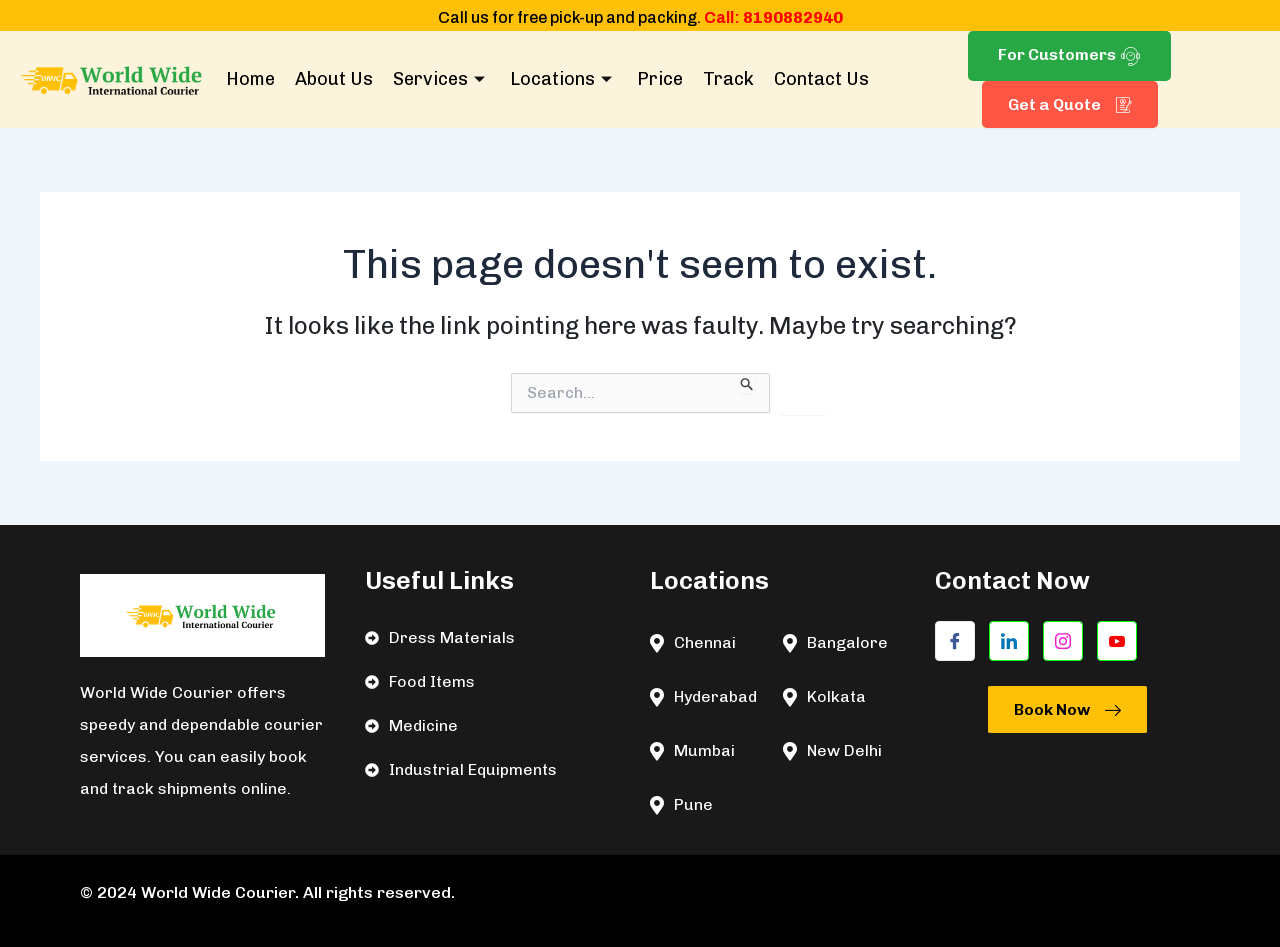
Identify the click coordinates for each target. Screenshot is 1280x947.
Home (250, 79)
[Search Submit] (747, 383)
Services (441, 79)
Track (728, 79)
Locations (563, 79)
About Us (334, 79)
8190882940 (793, 17)
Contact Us (821, 79)
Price (660, 79)
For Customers (1069, 55)
